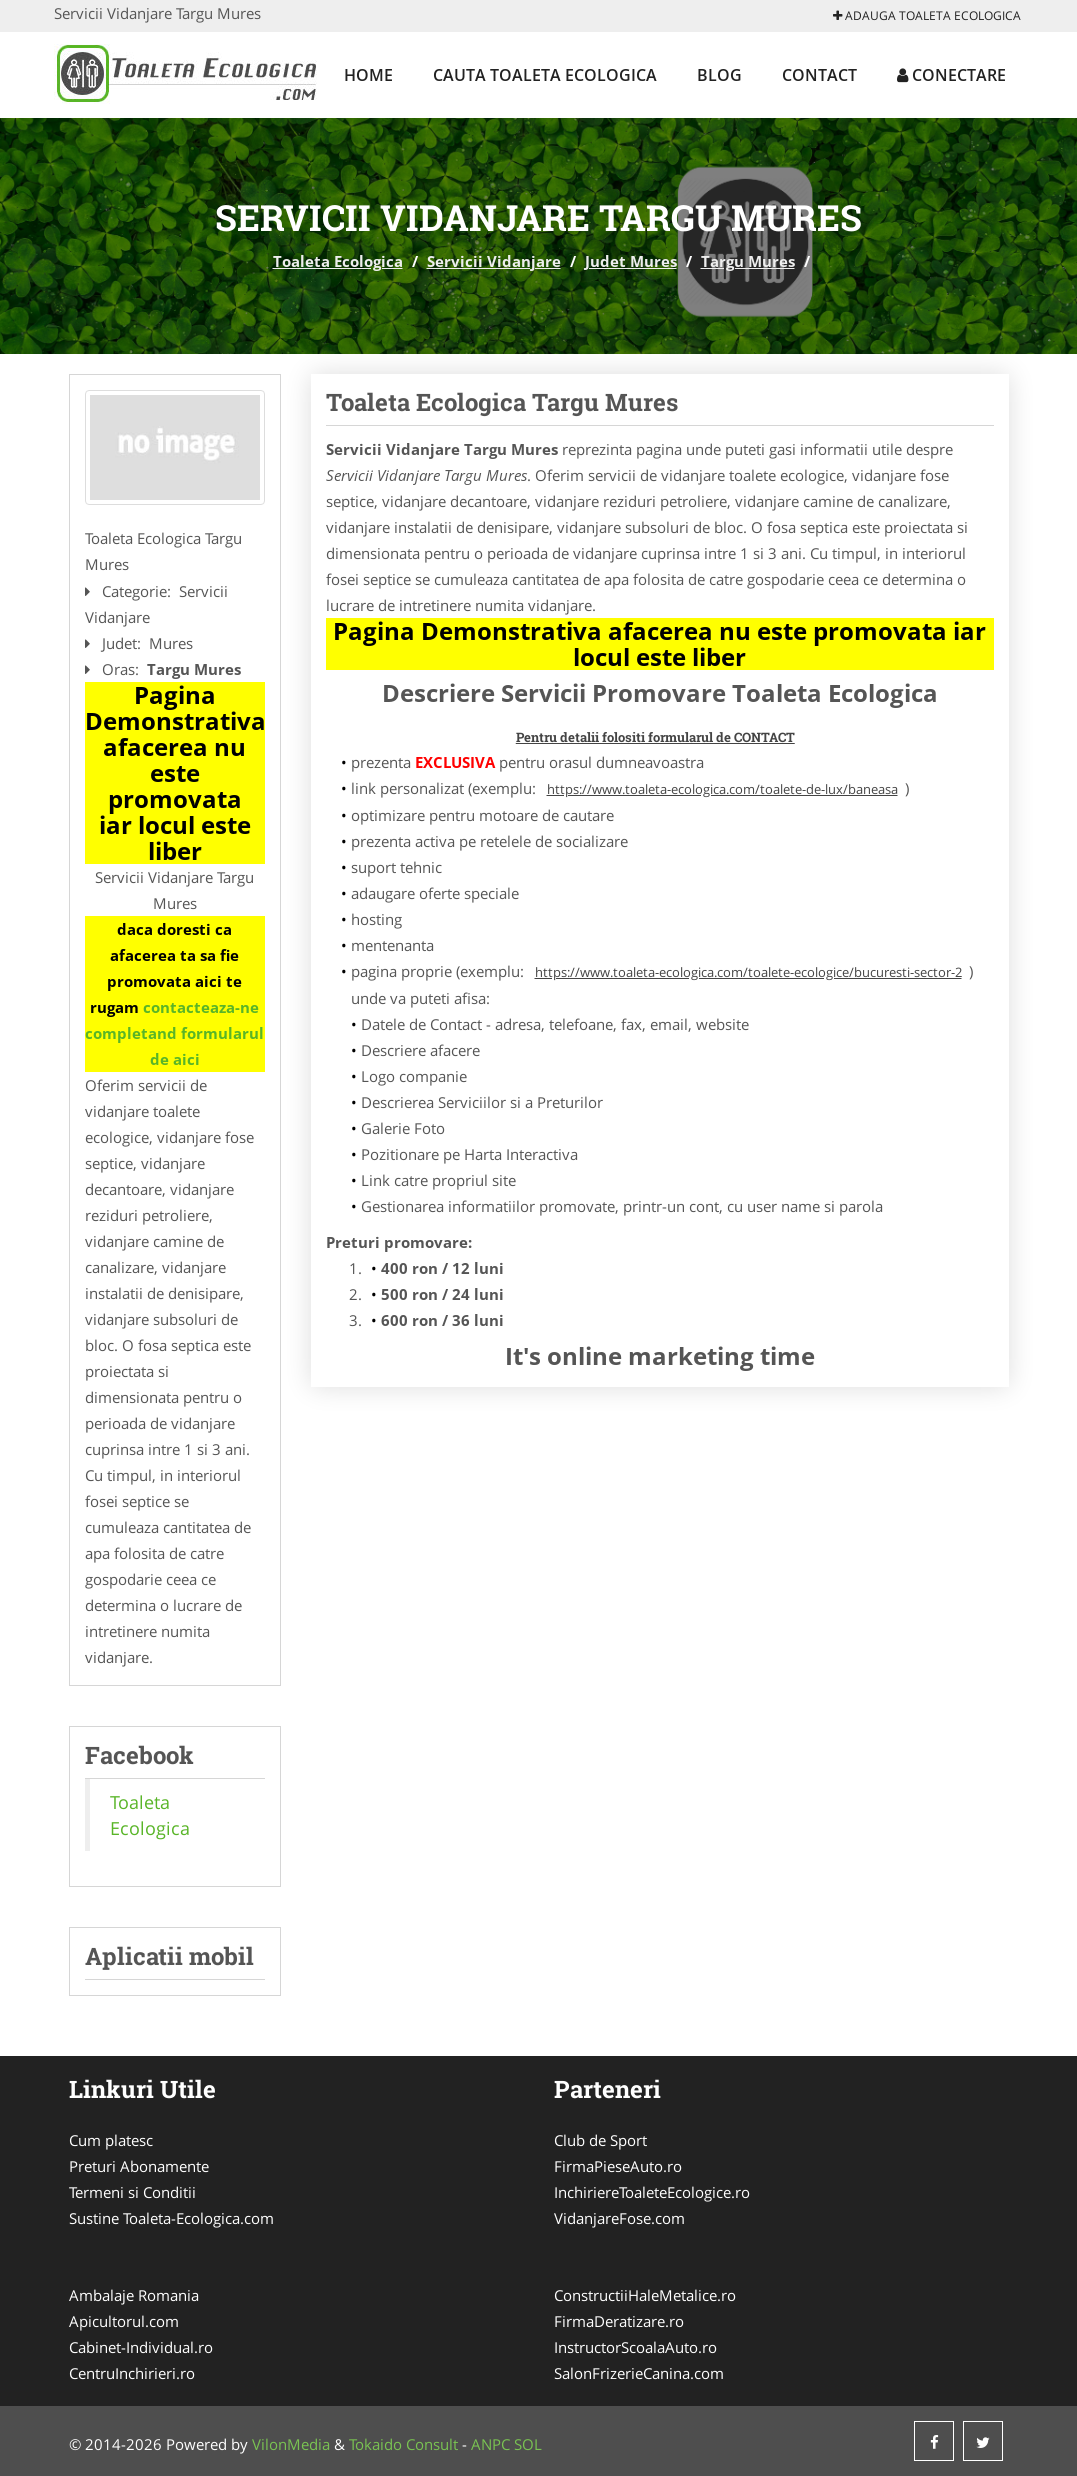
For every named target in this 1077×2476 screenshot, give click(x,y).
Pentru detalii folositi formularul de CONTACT (655, 737)
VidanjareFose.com (619, 2218)
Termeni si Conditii (132, 2192)
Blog (719, 75)
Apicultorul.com (124, 2321)
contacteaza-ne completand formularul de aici (174, 1033)
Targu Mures (748, 261)
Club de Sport (600, 2140)
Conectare (951, 75)
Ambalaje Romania (134, 2295)
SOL (528, 2444)
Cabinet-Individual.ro (141, 2347)
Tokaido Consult (403, 2444)
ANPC (490, 2444)
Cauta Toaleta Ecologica (545, 75)
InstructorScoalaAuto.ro (635, 2347)
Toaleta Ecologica (338, 261)
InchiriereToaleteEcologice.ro (652, 2192)
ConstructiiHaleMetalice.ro (645, 2295)
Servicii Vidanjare (494, 261)
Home (368, 75)
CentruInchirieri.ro (132, 2373)
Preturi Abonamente (139, 2166)
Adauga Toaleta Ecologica (927, 15)
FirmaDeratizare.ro (619, 2321)
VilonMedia (291, 2444)
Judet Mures (631, 261)
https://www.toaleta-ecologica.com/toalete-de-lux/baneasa (722, 789)
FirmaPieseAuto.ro (618, 2166)
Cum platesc (111, 2140)
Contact (819, 75)
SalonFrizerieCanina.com (639, 2373)
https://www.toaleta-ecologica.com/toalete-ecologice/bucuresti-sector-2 (748, 972)
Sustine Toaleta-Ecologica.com (171, 2218)
